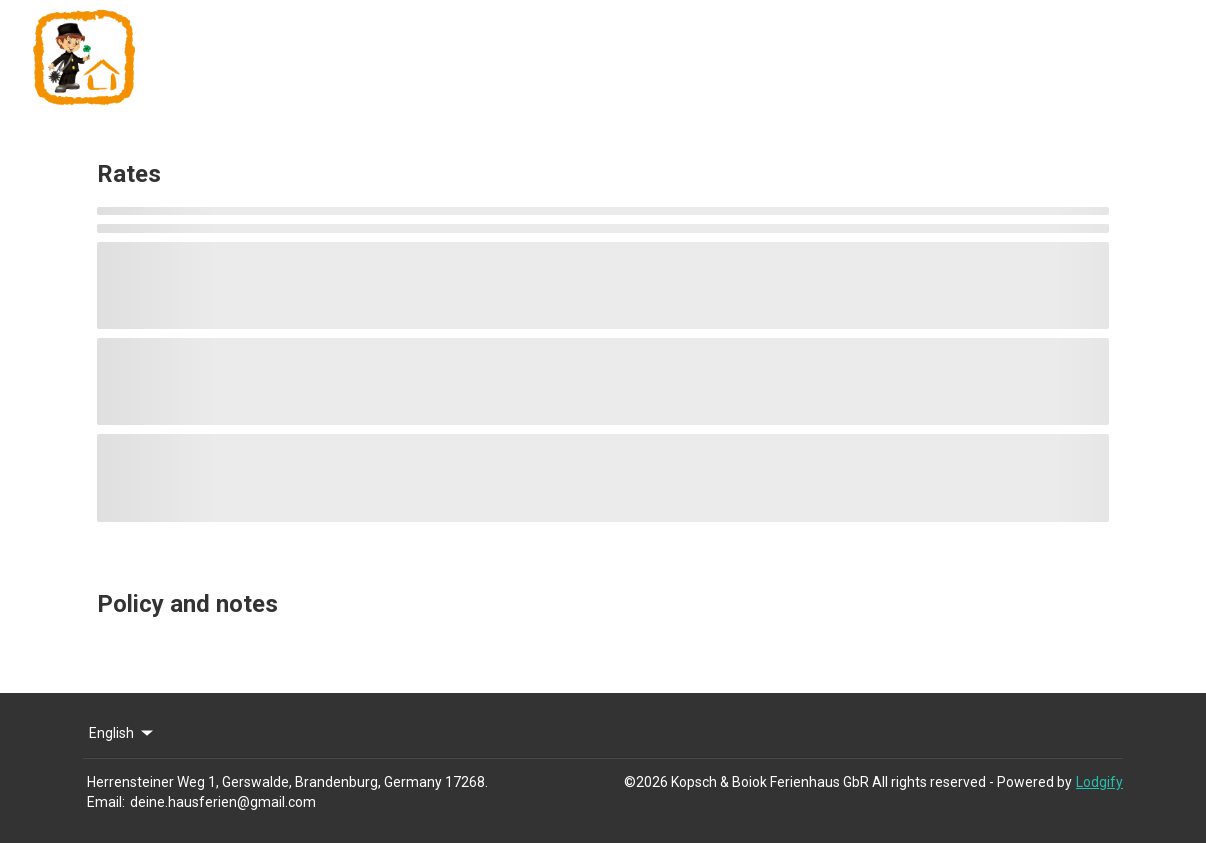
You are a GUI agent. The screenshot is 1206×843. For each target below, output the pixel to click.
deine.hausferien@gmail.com (223, 802)
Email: (106, 802)
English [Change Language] (122, 733)
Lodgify (1099, 782)
